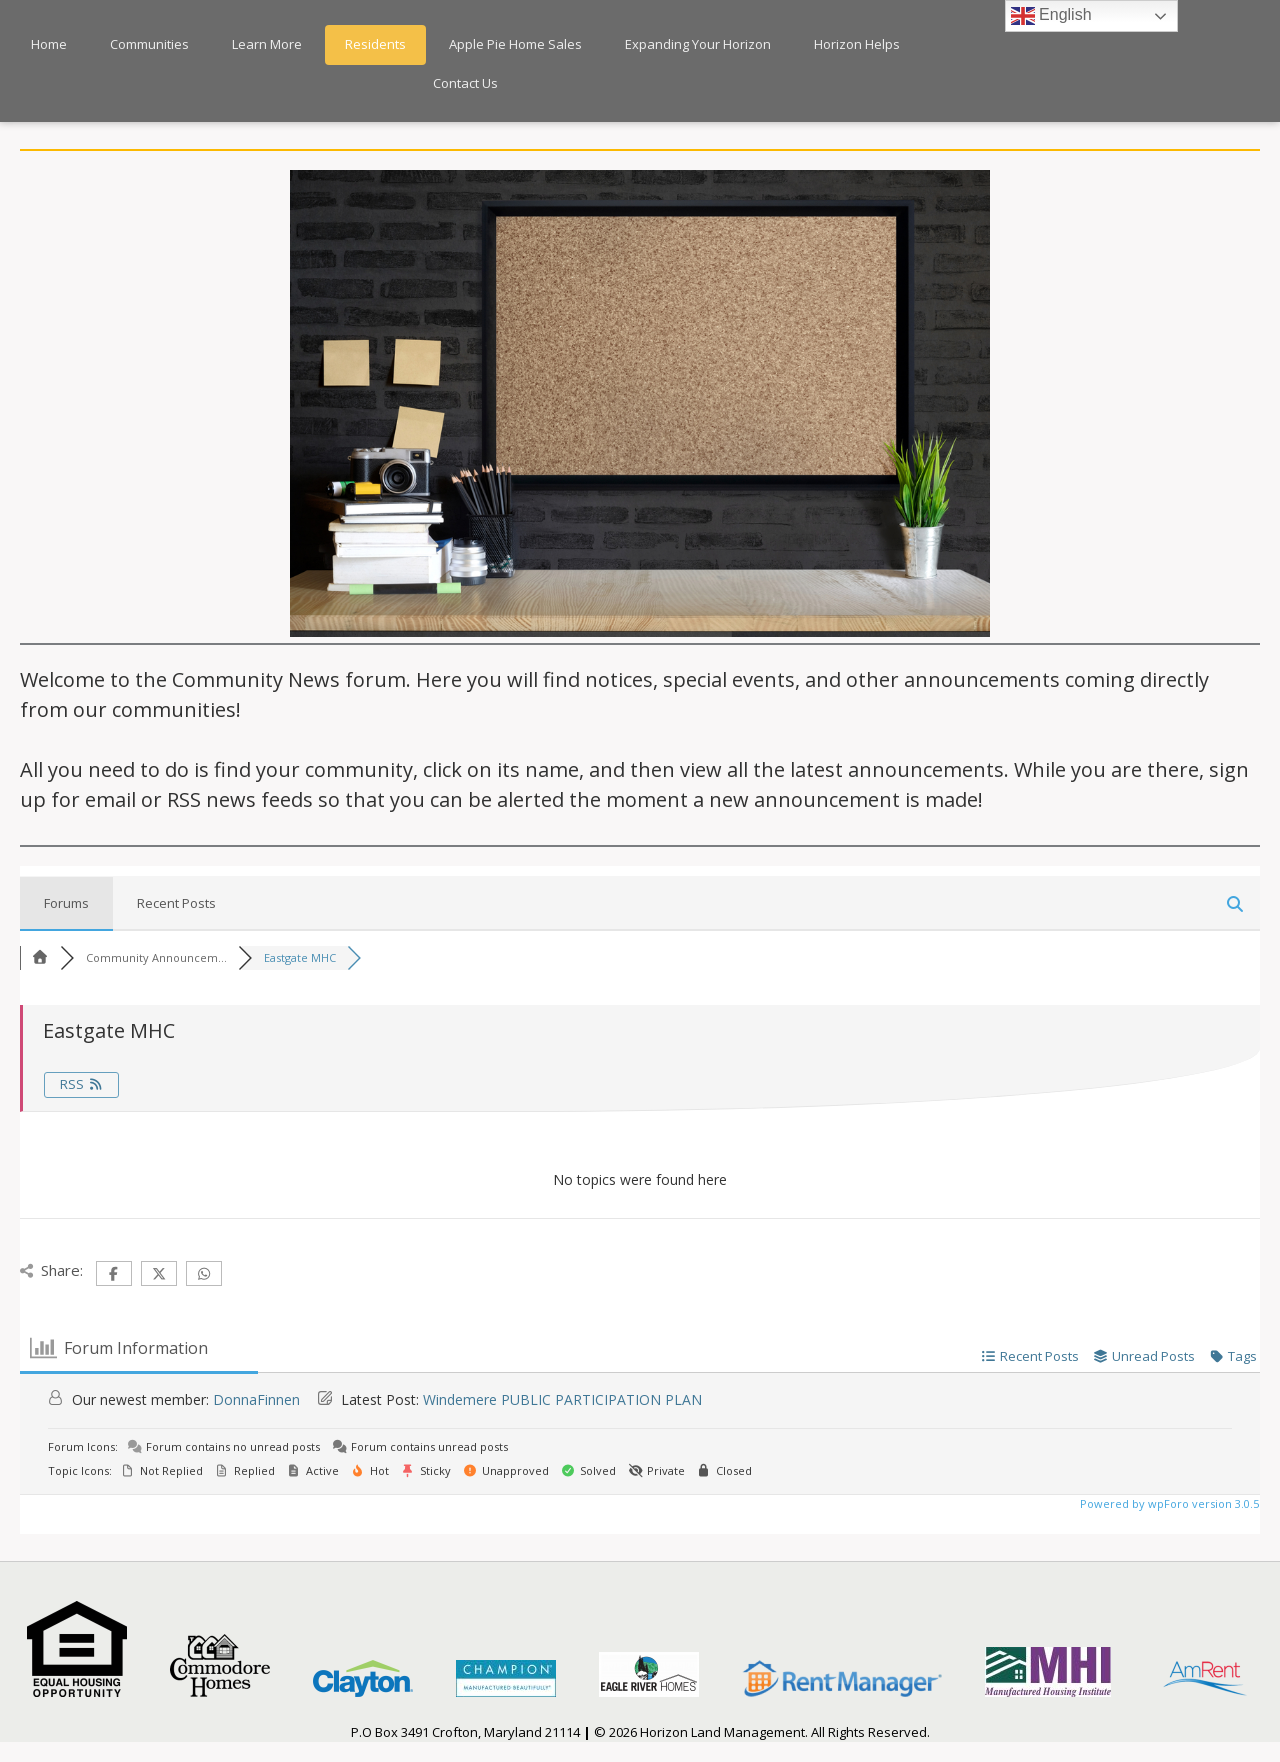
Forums (66, 903)
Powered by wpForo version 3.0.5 (1168, 1503)
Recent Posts (176, 903)
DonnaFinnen (256, 1399)
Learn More (267, 44)
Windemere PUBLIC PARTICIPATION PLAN (562, 1399)
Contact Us (465, 83)
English (1051, 16)
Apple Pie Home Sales (515, 44)
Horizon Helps (857, 44)
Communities (149, 44)
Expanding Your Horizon (698, 44)
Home (49, 44)
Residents (375, 44)
